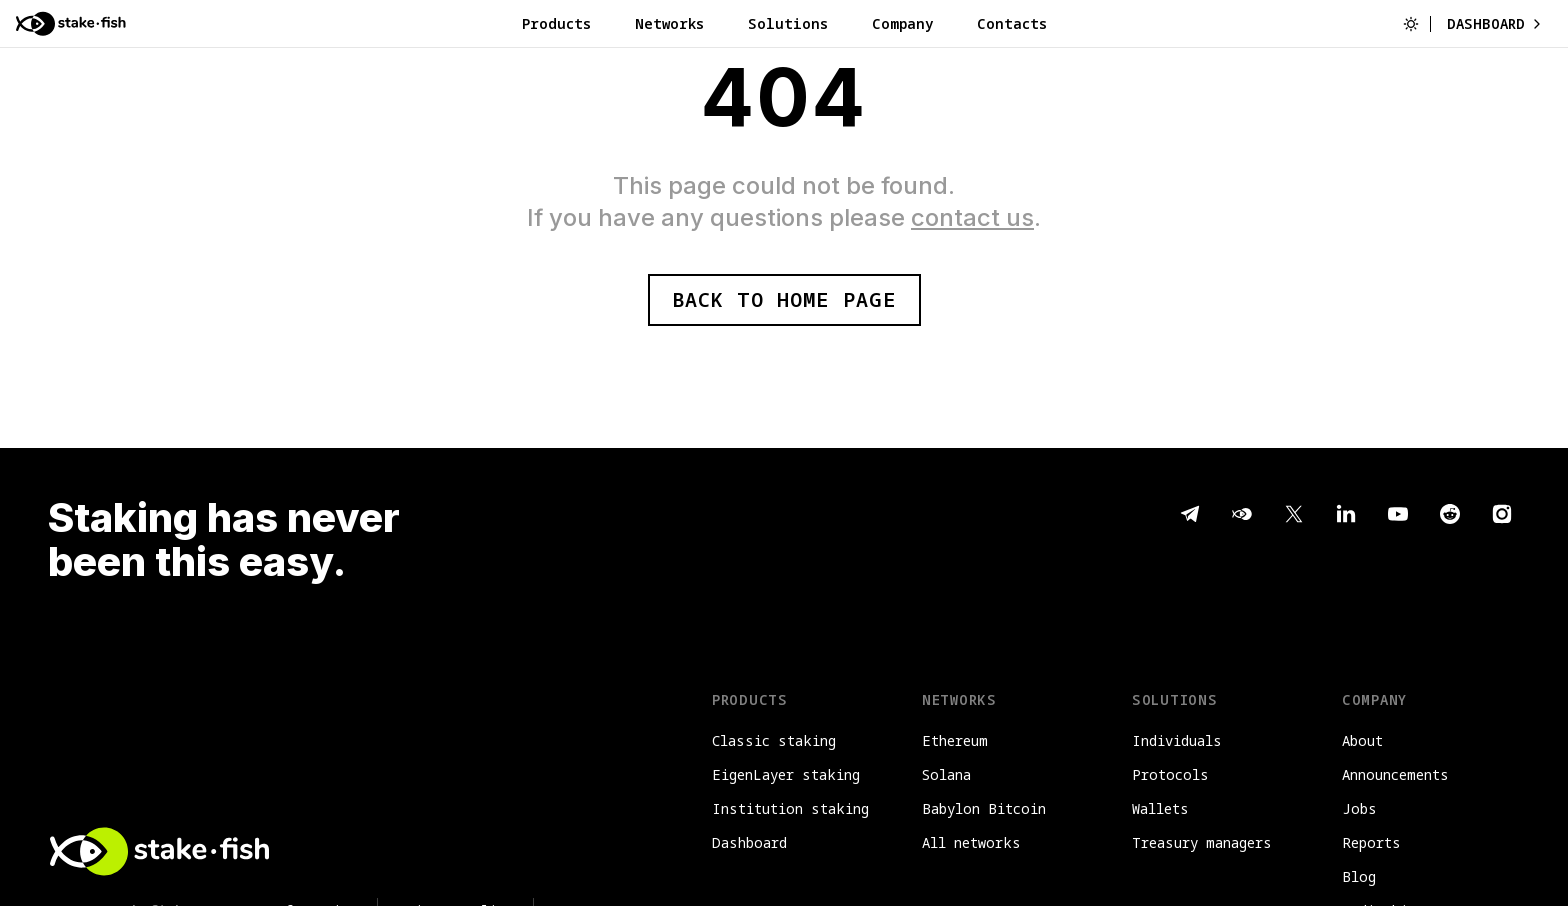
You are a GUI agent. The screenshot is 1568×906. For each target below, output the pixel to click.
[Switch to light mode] (1411, 24)
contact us (972, 217)
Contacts (1012, 23)
